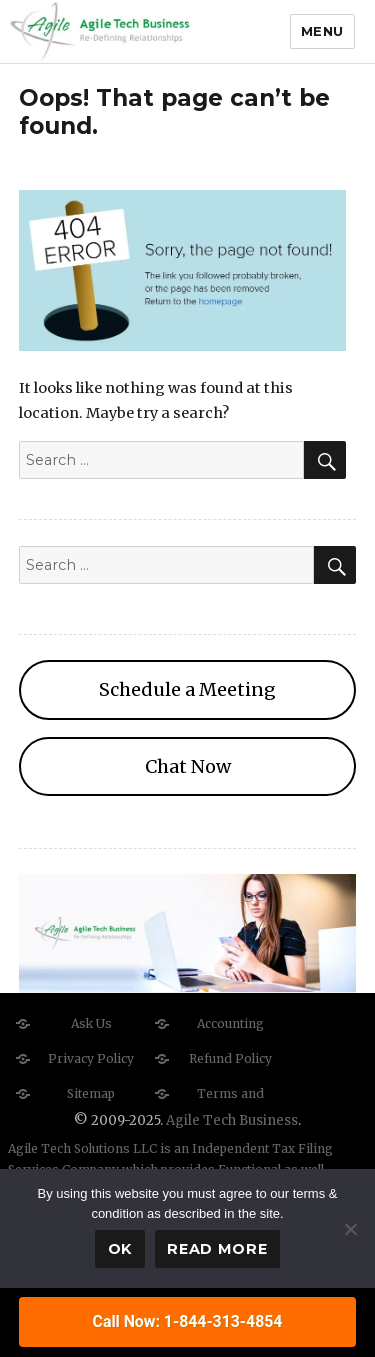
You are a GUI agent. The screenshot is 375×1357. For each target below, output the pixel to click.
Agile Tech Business (232, 1120)
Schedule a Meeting (187, 689)
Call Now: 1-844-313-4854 (188, 1321)
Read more (217, 1249)
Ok (120, 1249)
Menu (322, 31)
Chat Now (188, 766)
